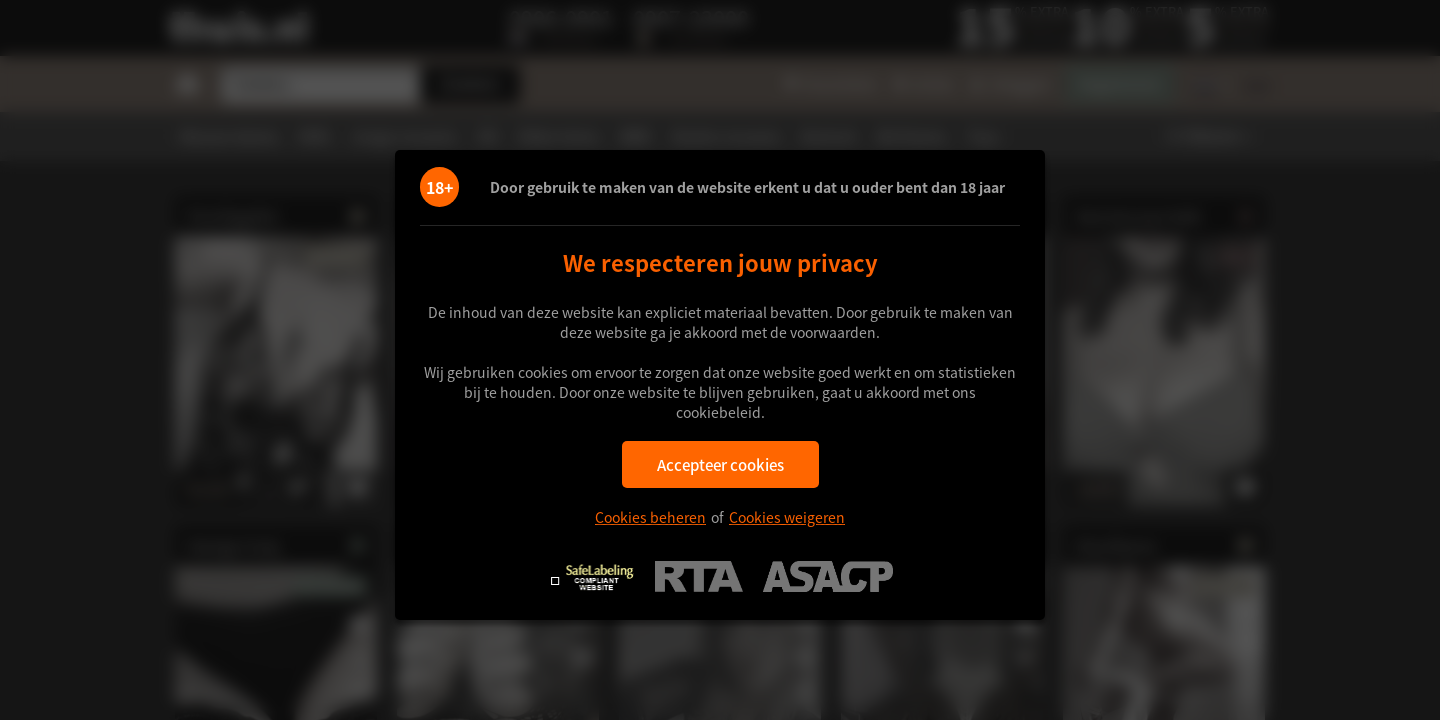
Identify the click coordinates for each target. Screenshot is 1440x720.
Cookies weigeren (787, 517)
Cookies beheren (650, 517)
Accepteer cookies (720, 464)
